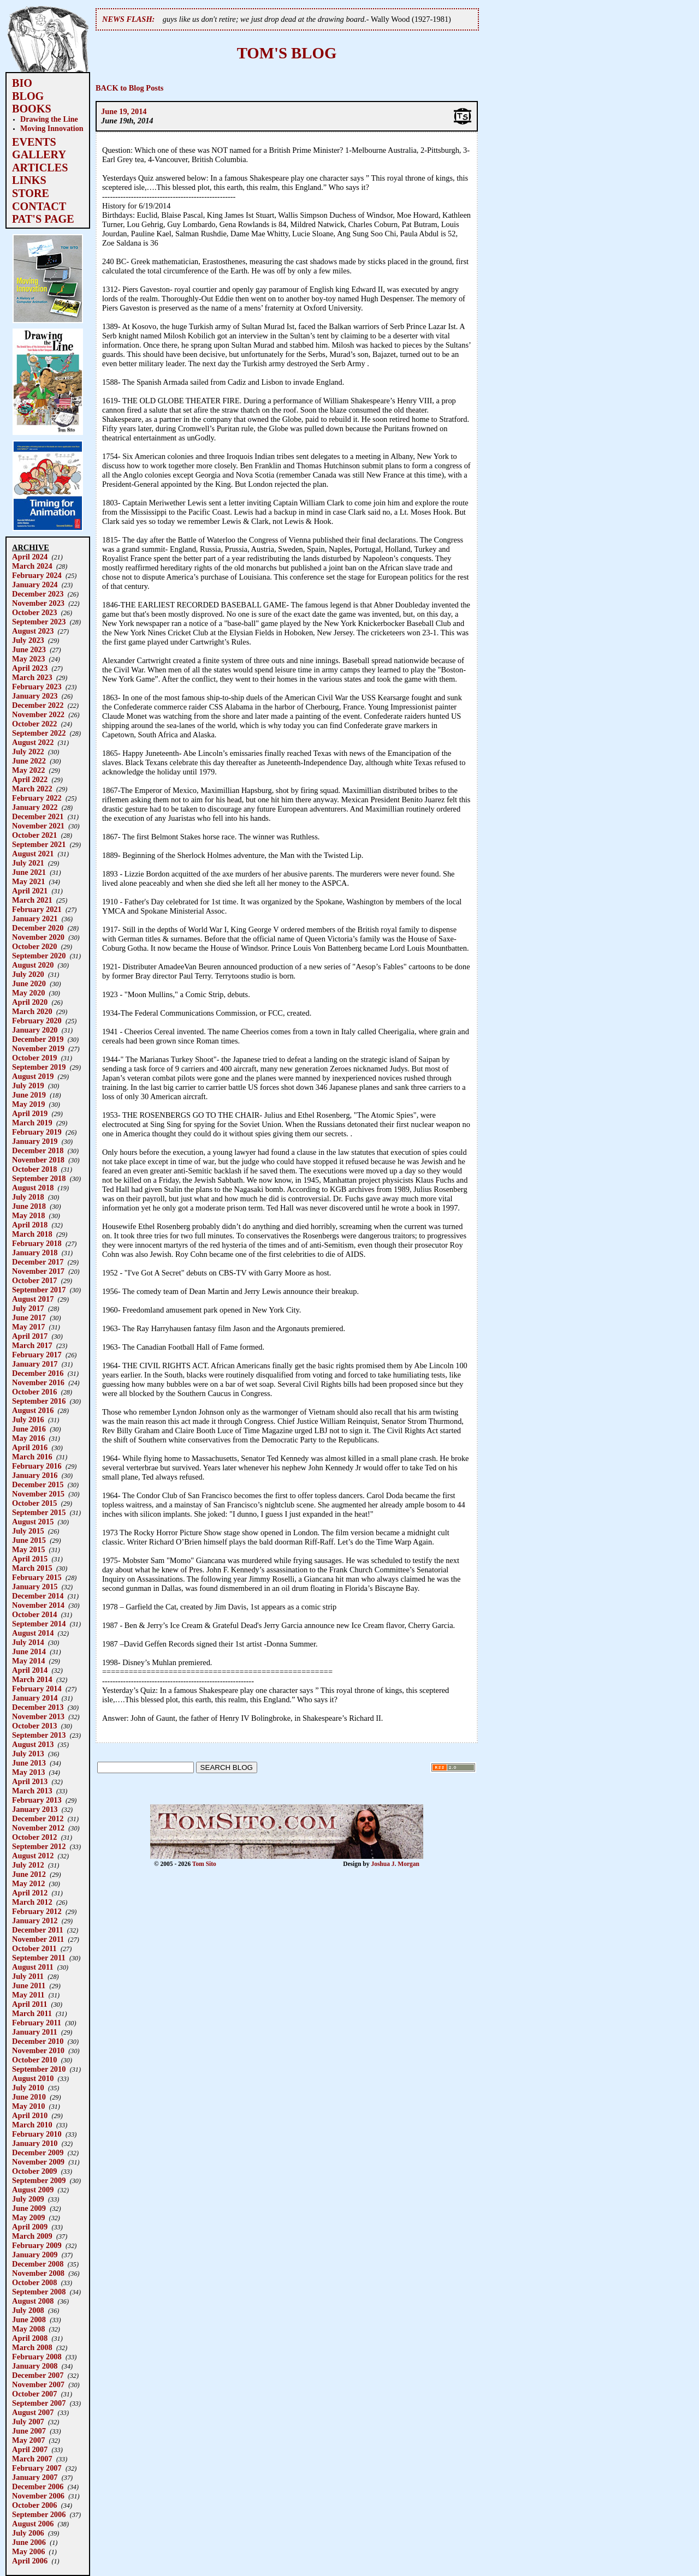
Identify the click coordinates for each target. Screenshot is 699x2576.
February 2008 (37, 2356)
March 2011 (32, 2013)
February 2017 (37, 1354)
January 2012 (35, 1920)
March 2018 (32, 1234)
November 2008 (38, 2273)
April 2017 (30, 1336)
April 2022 (30, 779)
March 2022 (32, 788)
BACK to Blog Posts (129, 88)
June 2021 (29, 872)
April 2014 (30, 1670)
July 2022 (28, 751)
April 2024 (30, 556)
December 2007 (37, 2375)
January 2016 (35, 1475)
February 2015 (37, 1577)
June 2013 (29, 1762)
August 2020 (33, 965)
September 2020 (39, 955)
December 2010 (37, 2041)
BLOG (28, 96)
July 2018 (28, 1196)
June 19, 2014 (124, 111)
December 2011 (37, 1929)
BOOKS (31, 109)
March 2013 (32, 1790)
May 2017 (28, 1326)
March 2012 (32, 1902)
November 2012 (38, 1827)
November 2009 (38, 2161)
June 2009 (29, 2208)
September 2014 (39, 1623)
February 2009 (37, 2245)
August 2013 (33, 1744)
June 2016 (29, 1428)
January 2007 (35, 2477)
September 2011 (39, 1957)
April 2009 (30, 2226)
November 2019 (38, 1048)
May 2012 (28, 1883)
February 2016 (37, 1466)
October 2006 (34, 2505)
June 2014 (29, 1651)
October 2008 (34, 2282)
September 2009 (39, 2180)
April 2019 (30, 1113)
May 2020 (28, 992)
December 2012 (37, 1818)
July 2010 (28, 2087)
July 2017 (28, 1308)
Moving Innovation (52, 128)
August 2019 (33, 1076)
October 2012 (34, 1837)
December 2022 (37, 705)
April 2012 (30, 1892)
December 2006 (37, 2486)
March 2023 (32, 677)
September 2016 (39, 1401)
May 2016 (28, 1438)
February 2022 (37, 798)
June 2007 (29, 2430)
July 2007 (28, 2421)
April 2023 (30, 668)
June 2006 (29, 2542)
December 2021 (37, 816)
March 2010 (32, 2124)
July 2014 (28, 1642)
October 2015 (34, 1503)
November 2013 (38, 1716)
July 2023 (28, 640)
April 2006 (30, 2560)
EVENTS (34, 142)
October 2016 (34, 1391)
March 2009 (32, 2236)
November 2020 (38, 937)
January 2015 (35, 1586)
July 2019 (28, 1085)
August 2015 (33, 1521)
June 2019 (29, 1094)
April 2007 (30, 2449)
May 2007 (28, 2440)
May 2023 (28, 658)
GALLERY (39, 154)
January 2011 (34, 2032)
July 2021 (28, 862)
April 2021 (30, 890)
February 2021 (37, 909)
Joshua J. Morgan (395, 1864)
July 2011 (28, 1976)
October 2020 (34, 946)
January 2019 (35, 1141)
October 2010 (34, 2059)
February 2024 (37, 575)
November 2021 (38, 825)
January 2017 (35, 1363)
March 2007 (32, 2458)
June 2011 (28, 1985)
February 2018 (37, 1243)
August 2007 (33, 2412)
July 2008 (28, 2310)
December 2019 (37, 1039)
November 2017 (38, 1271)
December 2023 (37, 593)
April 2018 (30, 1224)
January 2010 (35, 2143)
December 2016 (37, 1373)
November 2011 (38, 1939)
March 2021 (32, 900)
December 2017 (37, 1261)
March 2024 (32, 566)
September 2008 (39, 2291)
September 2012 (39, 1846)
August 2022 (33, 742)
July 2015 (28, 1530)
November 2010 (38, 2050)
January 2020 (35, 1029)
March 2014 (32, 1679)
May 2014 (28, 1660)
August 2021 (33, 853)
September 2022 (39, 733)
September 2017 (39, 1289)
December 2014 (37, 1595)
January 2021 (35, 918)
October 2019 (34, 1057)
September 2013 (39, 1735)
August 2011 (33, 1967)
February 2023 (37, 686)
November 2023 (38, 603)
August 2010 (33, 2078)
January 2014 (35, 1698)
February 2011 (36, 2022)
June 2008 (29, 2319)
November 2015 (38, 1493)
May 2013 (28, 1772)
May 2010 (28, 2106)
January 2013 (35, 1809)
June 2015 (29, 1540)
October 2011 (34, 1948)
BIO (22, 83)
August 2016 (33, 1410)
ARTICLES (40, 168)
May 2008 (28, 2328)
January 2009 (35, 2254)
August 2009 (33, 2189)
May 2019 (28, 1104)
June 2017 (29, 1317)
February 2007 (37, 2468)
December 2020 (37, 927)
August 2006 (33, 2523)
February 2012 (37, 1911)
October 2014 (34, 1614)
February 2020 (37, 1020)
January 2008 (35, 2366)
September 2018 (39, 1178)
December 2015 (37, 1484)
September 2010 (39, 2069)
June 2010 (29, 2096)
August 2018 (33, 1187)
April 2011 (29, 2004)
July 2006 (28, 2533)
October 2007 (34, 2393)
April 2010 (30, 2115)
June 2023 (29, 649)
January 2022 (35, 807)
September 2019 (39, 1067)
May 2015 (28, 1549)
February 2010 (37, 2134)
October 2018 (34, 1169)
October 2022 (34, 723)
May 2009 (28, 2217)
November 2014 (38, 1605)
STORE (30, 193)
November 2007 (38, 2384)
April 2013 (30, 1781)
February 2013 (37, 1800)
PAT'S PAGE (43, 219)
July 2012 (28, 1865)
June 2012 (29, 1874)
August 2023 (33, 631)
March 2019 (32, 1122)
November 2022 (38, 714)
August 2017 (33, 1299)
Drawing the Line (49, 119)
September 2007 (39, 2403)
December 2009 (37, 2152)
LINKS (29, 180)
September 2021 (39, 844)
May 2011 (28, 1994)
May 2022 (28, 770)
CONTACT (39, 206)
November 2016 (38, 1382)
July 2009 (28, 2199)
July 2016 (28, 1419)
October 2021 (34, 835)
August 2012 (33, 1855)
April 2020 (30, 1002)
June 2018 (29, 1206)
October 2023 (34, 612)
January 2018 (35, 1252)
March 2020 (32, 1011)
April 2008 (30, 2338)
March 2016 (32, 1456)
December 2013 (37, 1707)
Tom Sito (204, 1864)
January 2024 (35, 584)
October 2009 (34, 2171)
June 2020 (29, 983)
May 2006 (28, 2551)
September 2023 (39, 621)
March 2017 (32, 1345)
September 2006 (39, 2514)
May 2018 (28, 1215)
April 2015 (30, 1558)
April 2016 (30, 1447)
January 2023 (35, 695)
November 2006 (38, 2495)
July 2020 (28, 974)
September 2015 (39, 1512)
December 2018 (37, 1150)
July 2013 (28, 1753)
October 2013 (34, 1725)
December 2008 (37, 2263)
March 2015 (32, 1568)
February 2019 (37, 1132)
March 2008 (32, 2347)
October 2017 (34, 1280)
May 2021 (28, 881)
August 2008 (33, 2301)
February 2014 (37, 1688)
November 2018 (38, 1159)
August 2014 (33, 1633)
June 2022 (29, 760)
